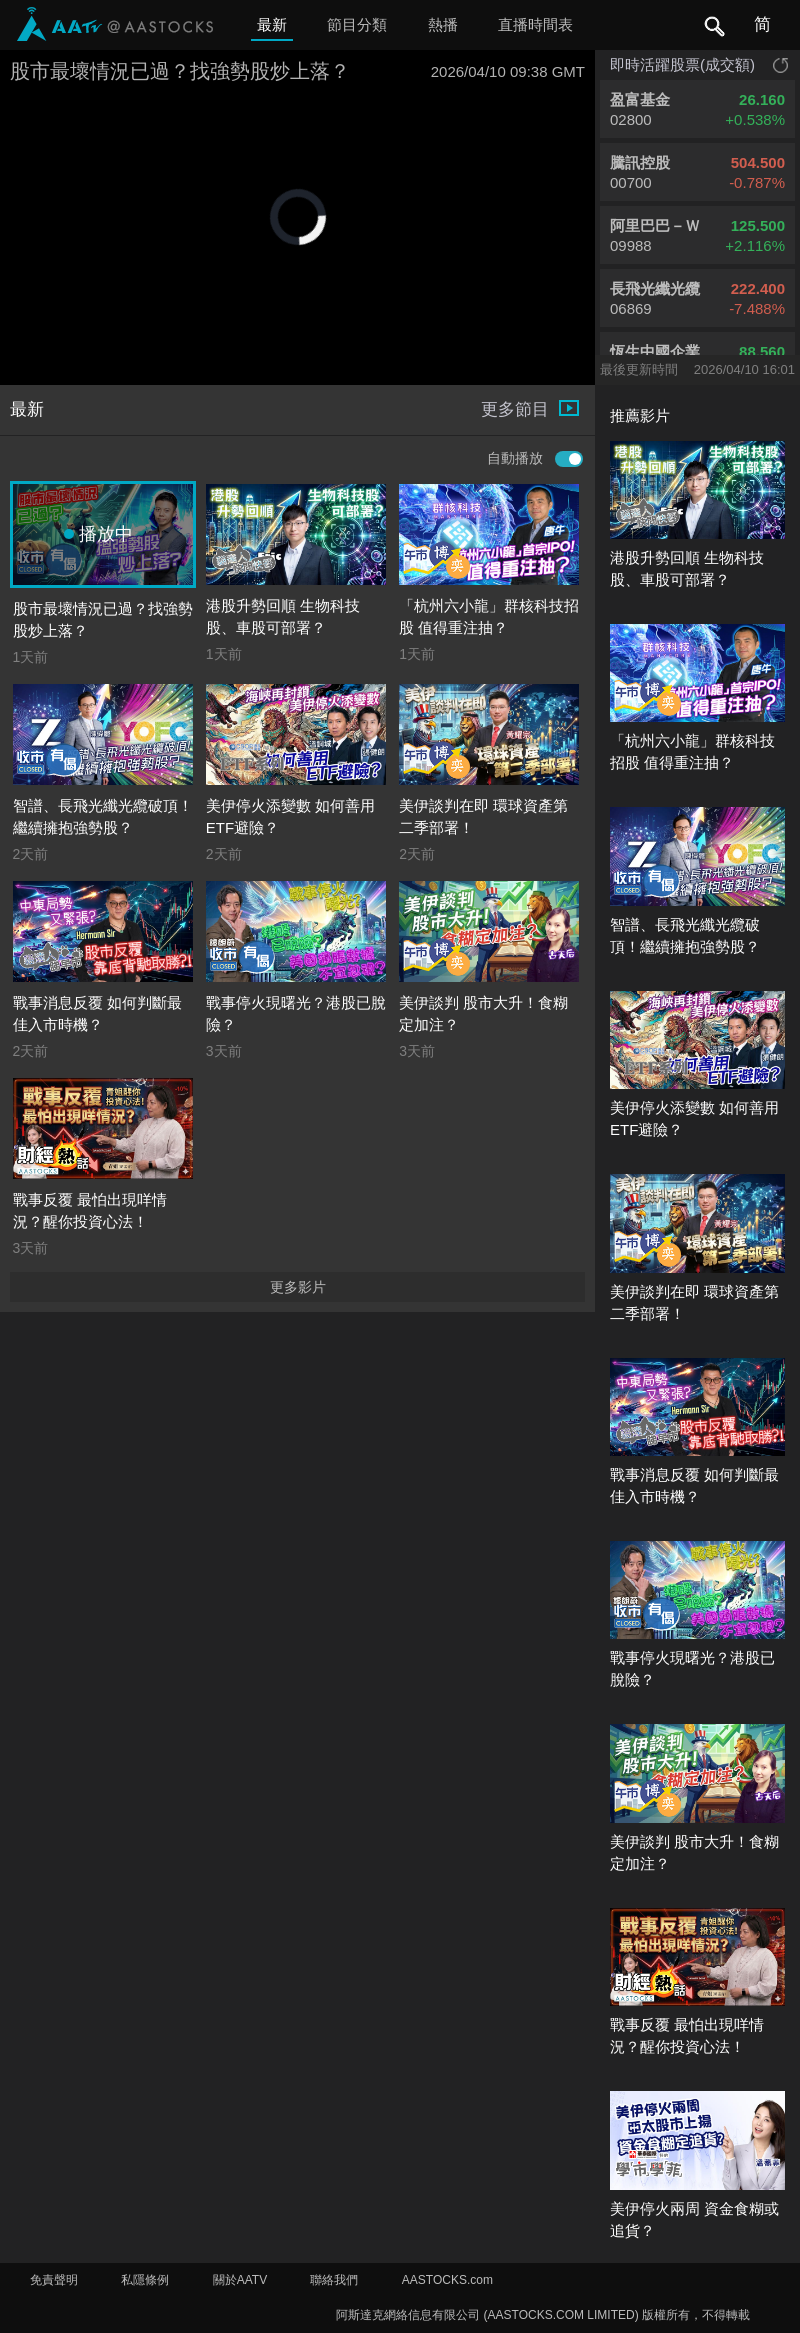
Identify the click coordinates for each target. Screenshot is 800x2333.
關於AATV (240, 2280)
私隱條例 (145, 2280)
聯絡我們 (334, 2280)
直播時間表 (535, 24)
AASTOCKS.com (447, 2280)
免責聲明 (54, 2280)
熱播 (443, 24)
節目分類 (357, 24)
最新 (272, 24)
